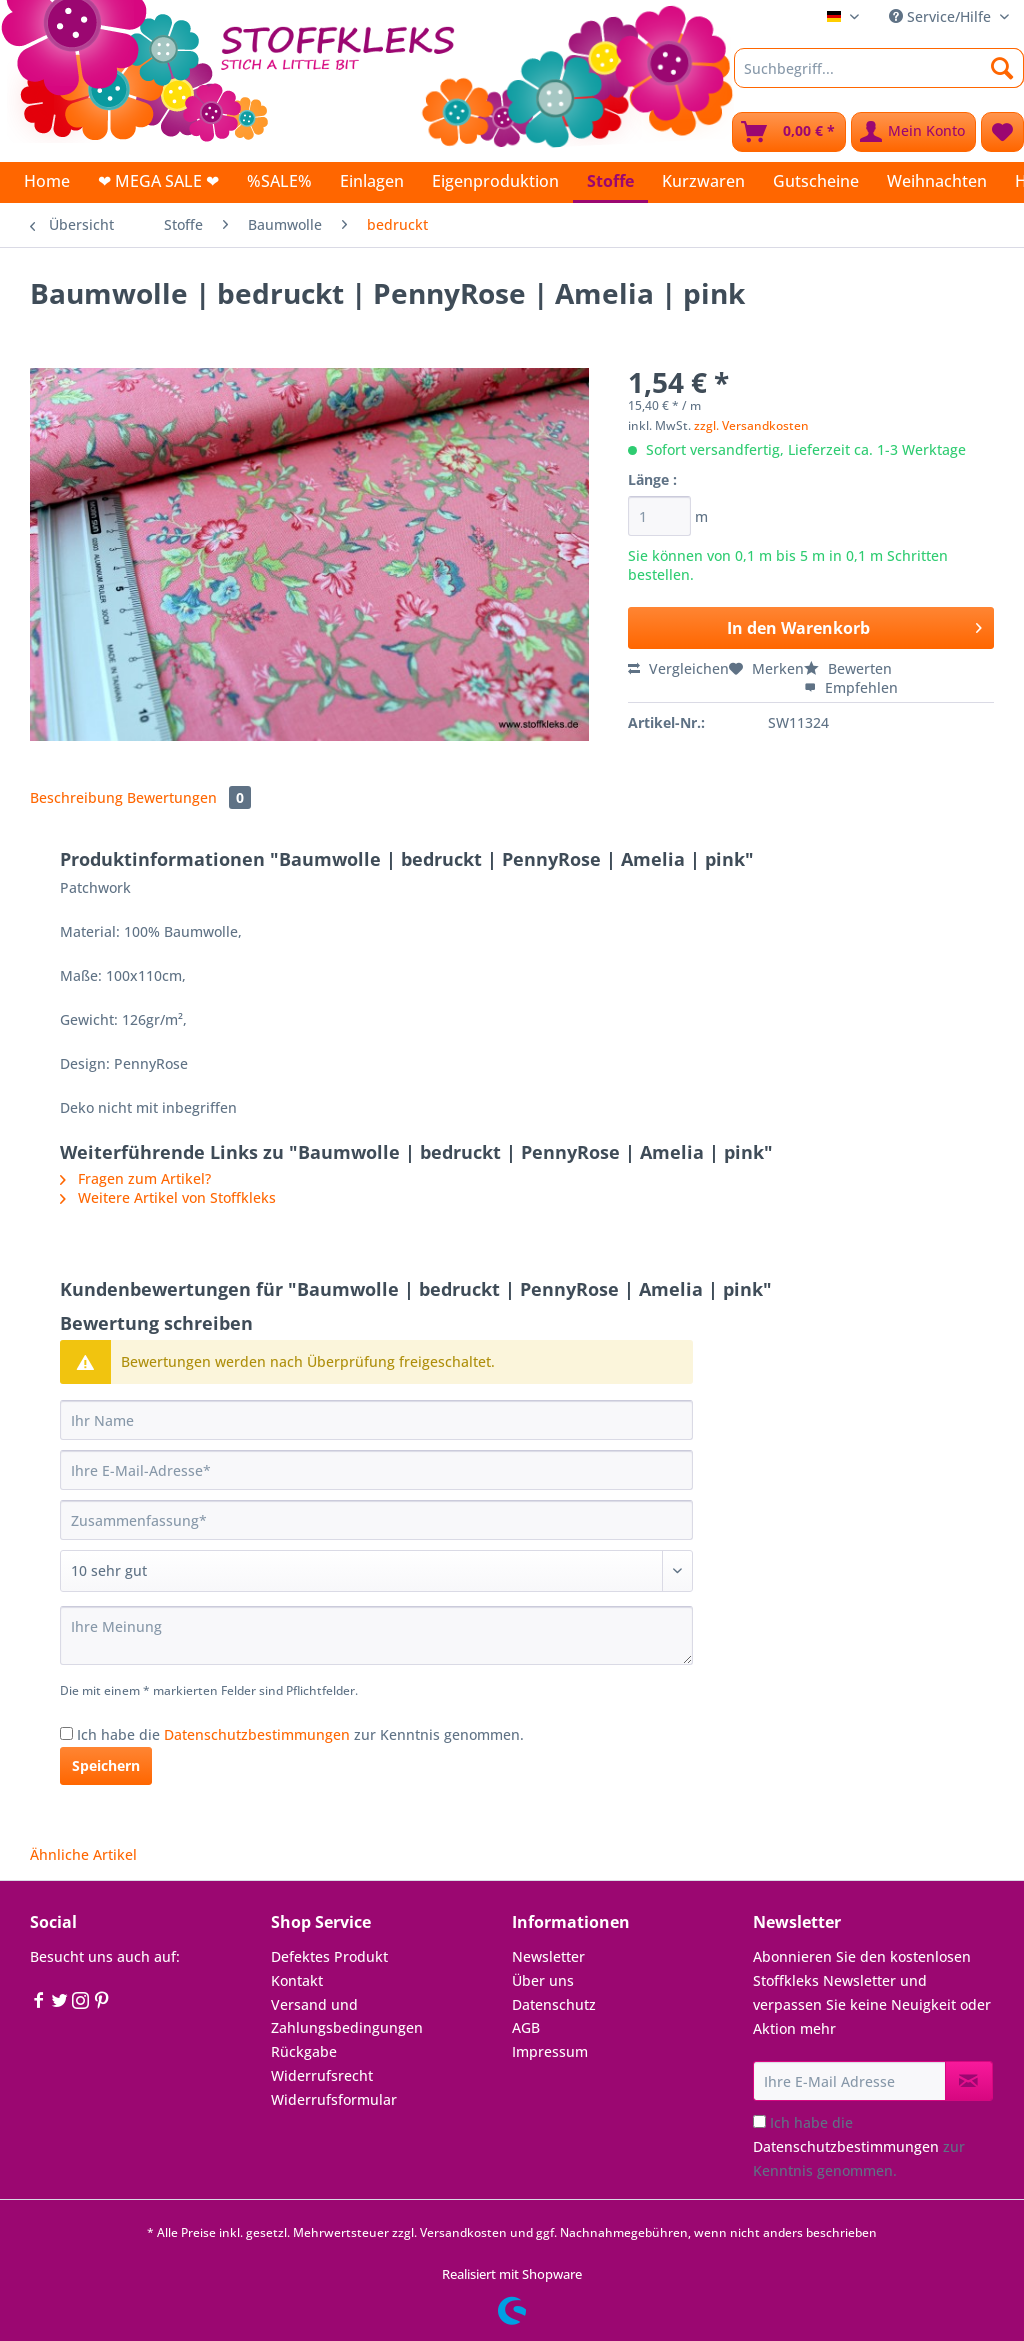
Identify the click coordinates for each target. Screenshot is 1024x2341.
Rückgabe (304, 2051)
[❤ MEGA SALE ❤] (158, 181)
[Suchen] (1002, 68)
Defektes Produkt (329, 1956)
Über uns (543, 1980)
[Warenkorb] (789, 132)
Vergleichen (678, 668)
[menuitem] (879, 77)
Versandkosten (463, 2232)
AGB (526, 2027)
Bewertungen (189, 797)
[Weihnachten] (937, 181)
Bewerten (848, 668)
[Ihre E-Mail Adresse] (849, 2081)
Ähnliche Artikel (83, 1854)
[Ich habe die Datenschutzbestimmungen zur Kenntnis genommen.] (66, 1733)
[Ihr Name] (376, 1420)
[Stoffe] (610, 182)
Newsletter (548, 1956)
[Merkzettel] (1002, 132)
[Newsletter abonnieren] (969, 2081)
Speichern (106, 1765)
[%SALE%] (279, 181)
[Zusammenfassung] (376, 1520)
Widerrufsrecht (322, 2075)
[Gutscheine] (816, 181)
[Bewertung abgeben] (376, 1571)
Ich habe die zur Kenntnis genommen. (300, 1734)
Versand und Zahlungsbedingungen (347, 2016)
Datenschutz (554, 2004)
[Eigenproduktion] (495, 181)
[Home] (47, 181)
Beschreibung (76, 797)
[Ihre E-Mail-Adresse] (376, 1470)
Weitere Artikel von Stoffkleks (168, 1197)
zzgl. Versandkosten (751, 425)
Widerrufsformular (334, 2099)
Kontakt (297, 1980)
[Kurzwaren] (703, 181)
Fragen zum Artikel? (135, 1178)
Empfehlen (851, 687)
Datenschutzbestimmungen (257, 1734)
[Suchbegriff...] (879, 68)
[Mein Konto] (913, 132)
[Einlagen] (372, 181)
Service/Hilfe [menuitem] (942, 16)
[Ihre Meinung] (376, 1635)
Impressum (550, 2051)
